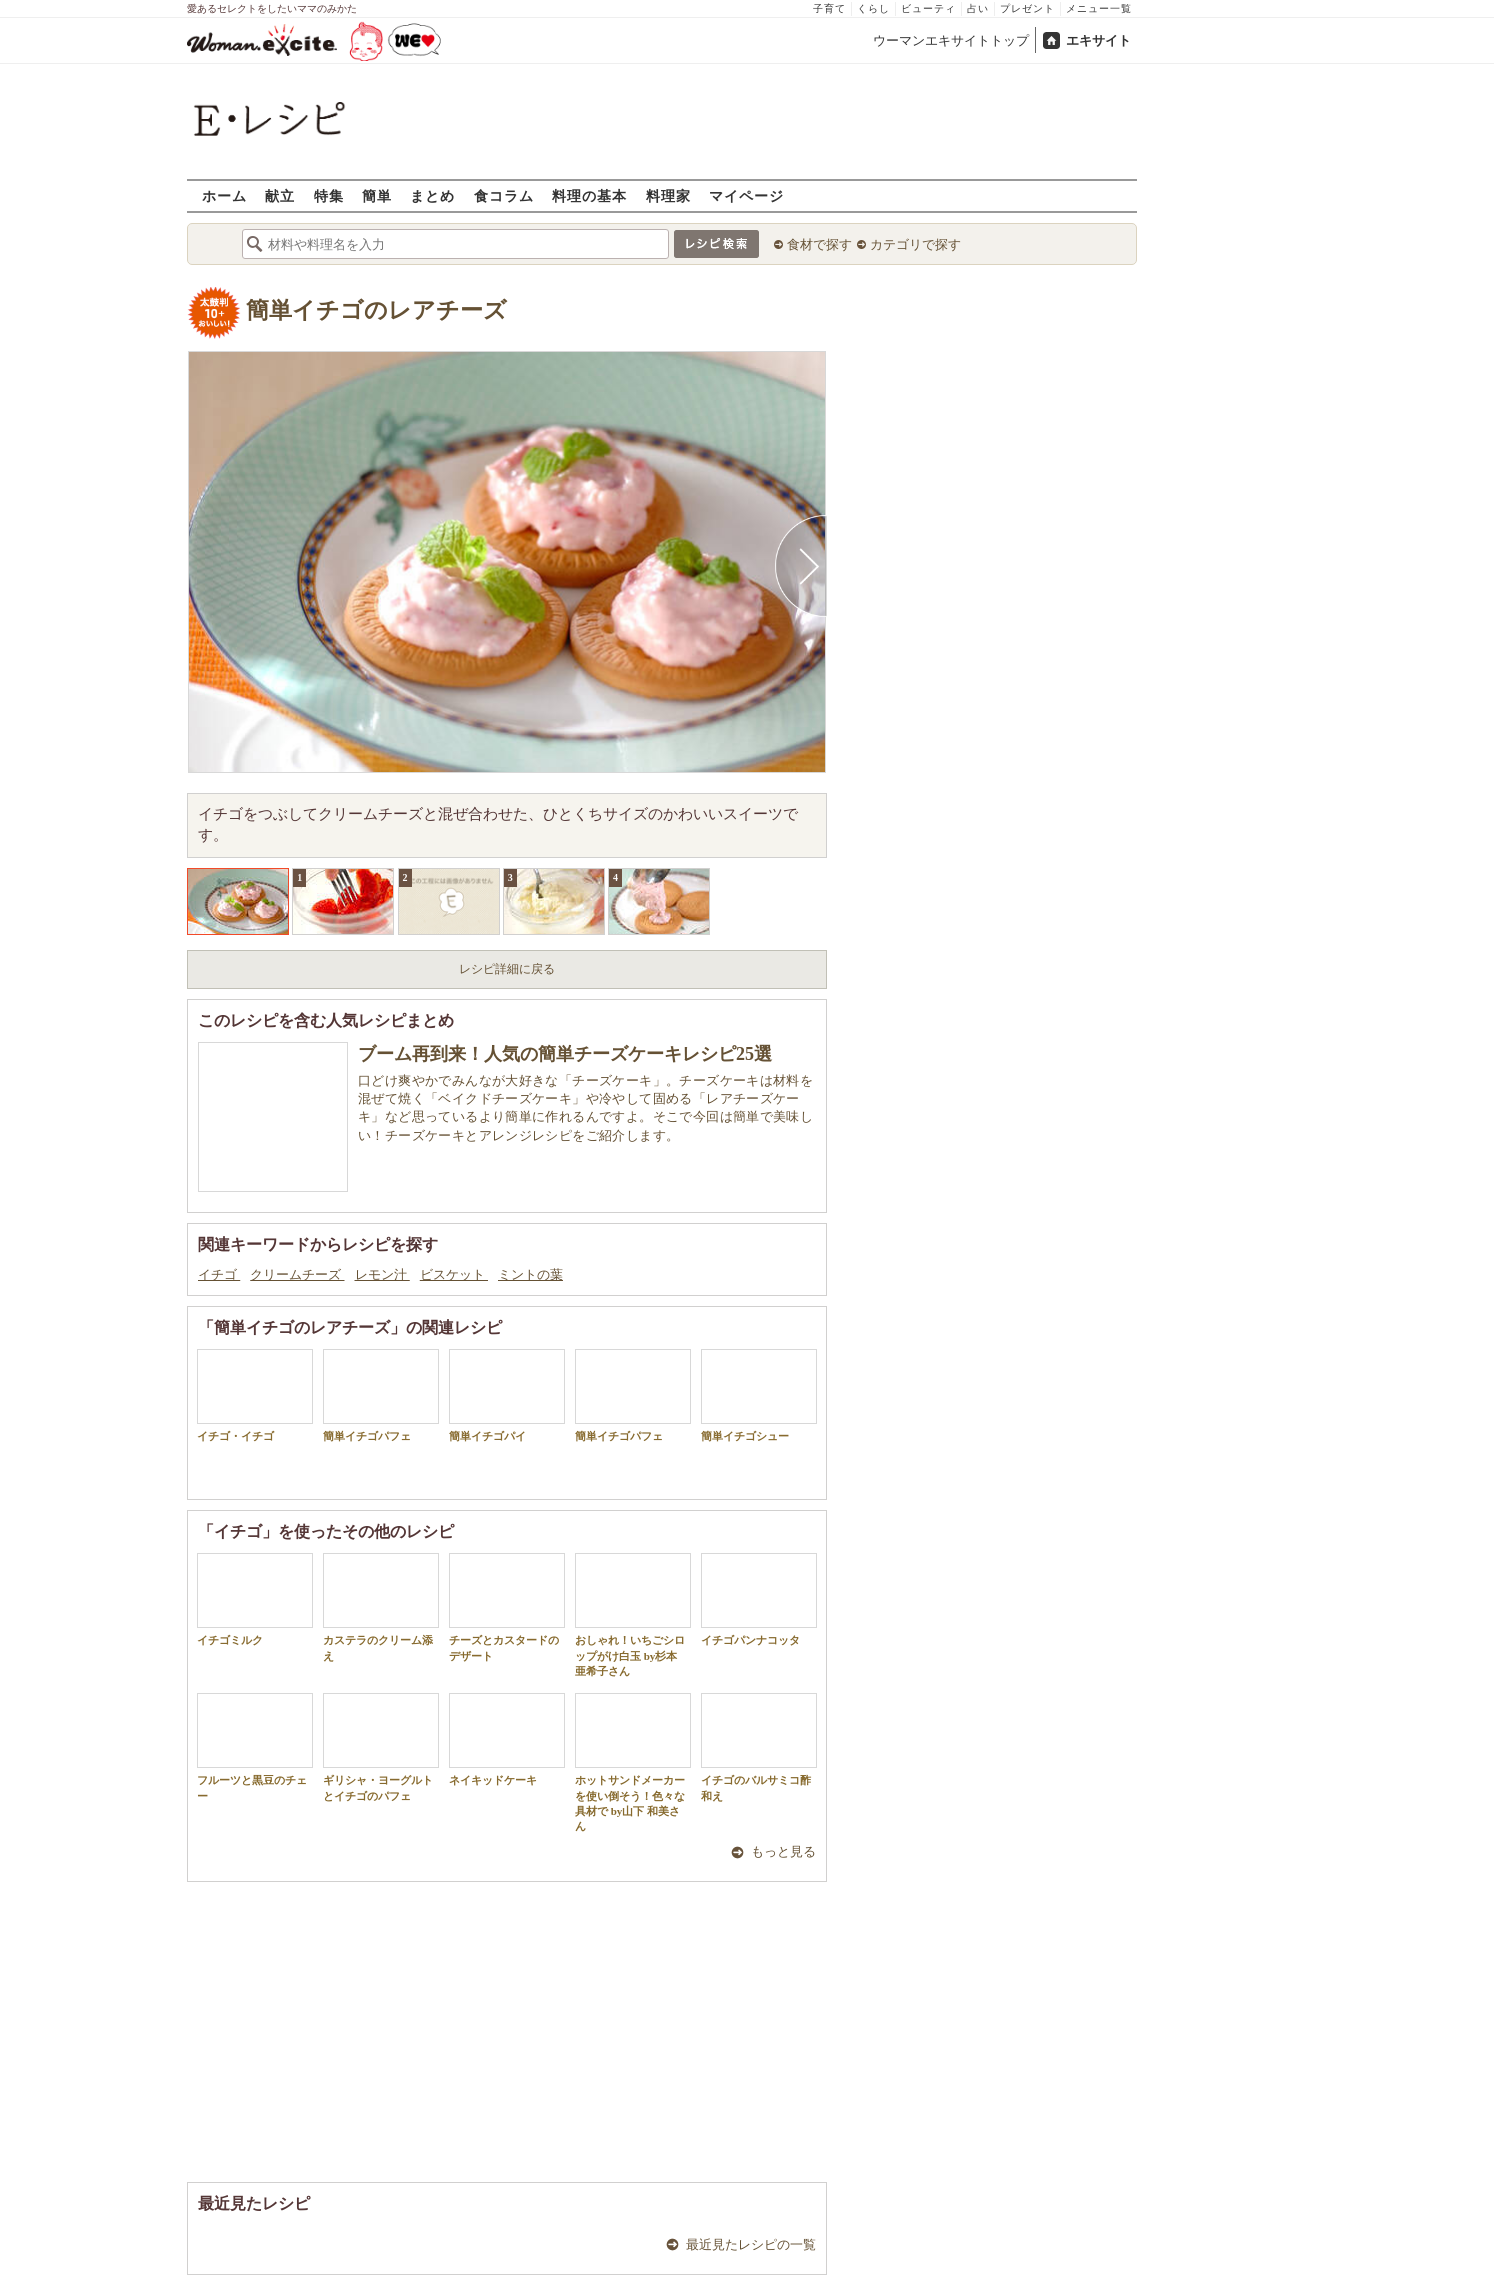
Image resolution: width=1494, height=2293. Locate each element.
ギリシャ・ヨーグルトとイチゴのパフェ (381, 1747)
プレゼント (1027, 8)
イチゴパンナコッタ (759, 1599)
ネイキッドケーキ (507, 1739)
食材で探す (819, 244)
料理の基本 (589, 195)
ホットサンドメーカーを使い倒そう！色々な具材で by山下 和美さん (633, 1762)
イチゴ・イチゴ (255, 1395)
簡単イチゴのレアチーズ (376, 310)
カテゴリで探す (915, 244)
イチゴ (219, 1274)
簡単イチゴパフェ (381, 1395)
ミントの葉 (530, 1274)
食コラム (504, 195)
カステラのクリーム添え (381, 1607)
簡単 (377, 195)
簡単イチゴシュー (759, 1395)
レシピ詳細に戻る (507, 969)
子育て (829, 8)
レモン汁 (382, 1274)
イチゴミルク (255, 1599)
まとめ (432, 195)
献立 (280, 195)
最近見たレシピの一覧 (751, 2244)
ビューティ (928, 8)
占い (978, 8)
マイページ (746, 195)
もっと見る (783, 1851)
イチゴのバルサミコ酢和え (759, 1747)
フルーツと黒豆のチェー (255, 1747)
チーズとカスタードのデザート (507, 1607)
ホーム (224, 195)
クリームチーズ (297, 1274)
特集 (329, 195)
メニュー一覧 (1099, 8)
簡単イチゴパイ (507, 1395)
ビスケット (454, 1274)
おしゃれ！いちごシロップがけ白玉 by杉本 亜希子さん (633, 1615)
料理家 (668, 195)
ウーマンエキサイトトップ (951, 40)
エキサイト (1098, 40)
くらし (873, 8)
